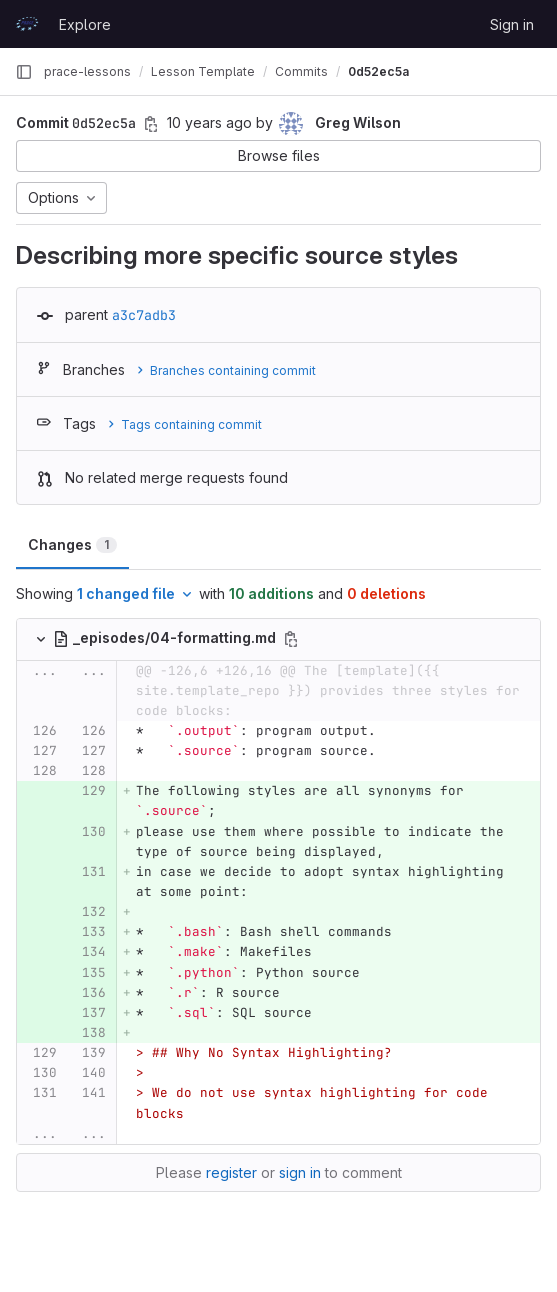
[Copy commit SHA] (151, 124)
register (231, 1172)
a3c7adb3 (144, 315)
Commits (301, 71)
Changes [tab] (72, 544)
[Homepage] (27, 24)
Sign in (512, 24)
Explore (85, 24)
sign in (300, 1172)
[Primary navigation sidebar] (24, 72)
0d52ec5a (378, 71)
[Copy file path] (291, 639)
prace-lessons (87, 71)
